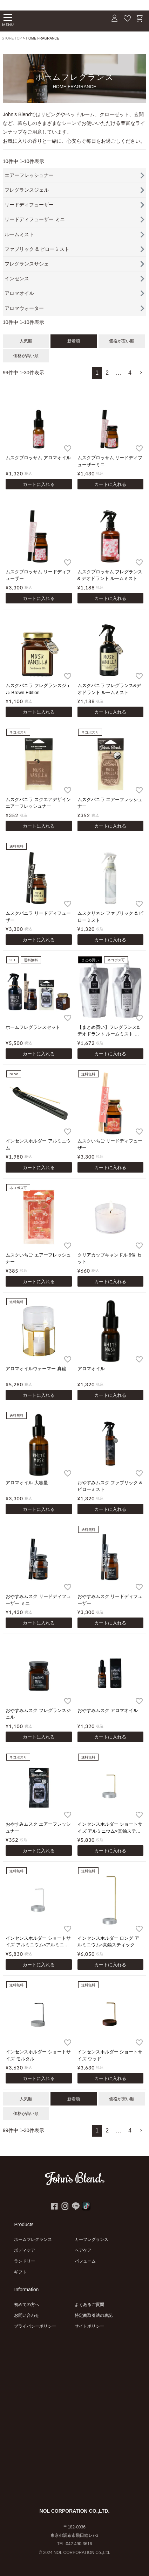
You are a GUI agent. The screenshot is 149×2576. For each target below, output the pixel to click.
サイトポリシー (89, 2326)
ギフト (20, 2272)
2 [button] (107, 373)
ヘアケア (83, 2250)
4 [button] (129, 373)
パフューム (85, 2261)
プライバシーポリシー (35, 2326)
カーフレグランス (91, 2239)
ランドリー (24, 2261)
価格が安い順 (121, 341)
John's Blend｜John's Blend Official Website (47, 20)
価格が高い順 (26, 355)
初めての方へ (26, 2304)
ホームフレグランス (33, 2239)
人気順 (26, 341)
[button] (140, 372)
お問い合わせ (26, 2315)
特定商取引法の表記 (94, 2315)
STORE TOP (12, 38)
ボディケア (24, 2250)
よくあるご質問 (89, 2304)
